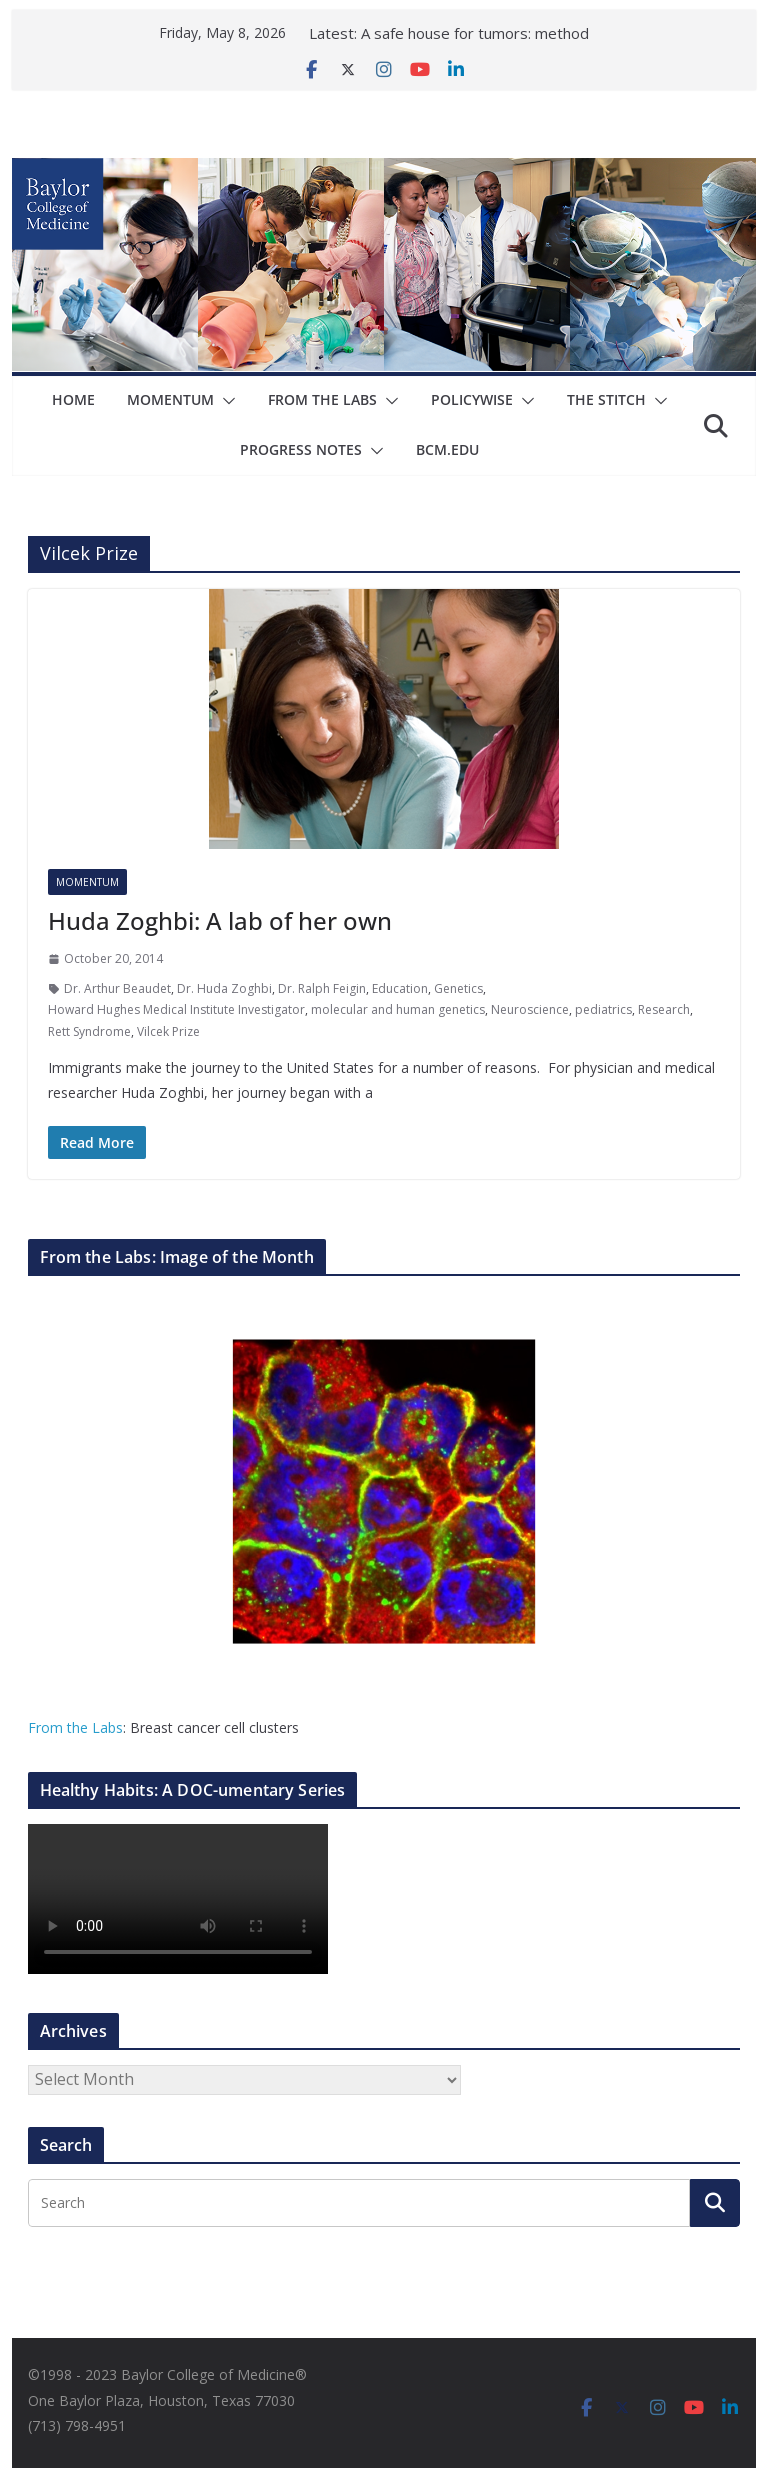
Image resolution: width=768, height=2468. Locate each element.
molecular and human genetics (398, 1009)
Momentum (170, 399)
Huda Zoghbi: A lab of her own (220, 920)
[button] (225, 401)
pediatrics (603, 1009)
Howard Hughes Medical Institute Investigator (176, 1009)
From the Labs (75, 1727)
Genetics (458, 988)
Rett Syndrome (89, 1031)
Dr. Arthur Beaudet (117, 988)
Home (73, 399)
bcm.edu (447, 449)
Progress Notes (301, 449)
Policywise (472, 399)
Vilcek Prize (168, 1031)
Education (400, 988)
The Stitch (606, 399)
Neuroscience (530, 1009)
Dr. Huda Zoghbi (224, 988)
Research (664, 1009)
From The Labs (322, 399)
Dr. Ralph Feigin (322, 988)
